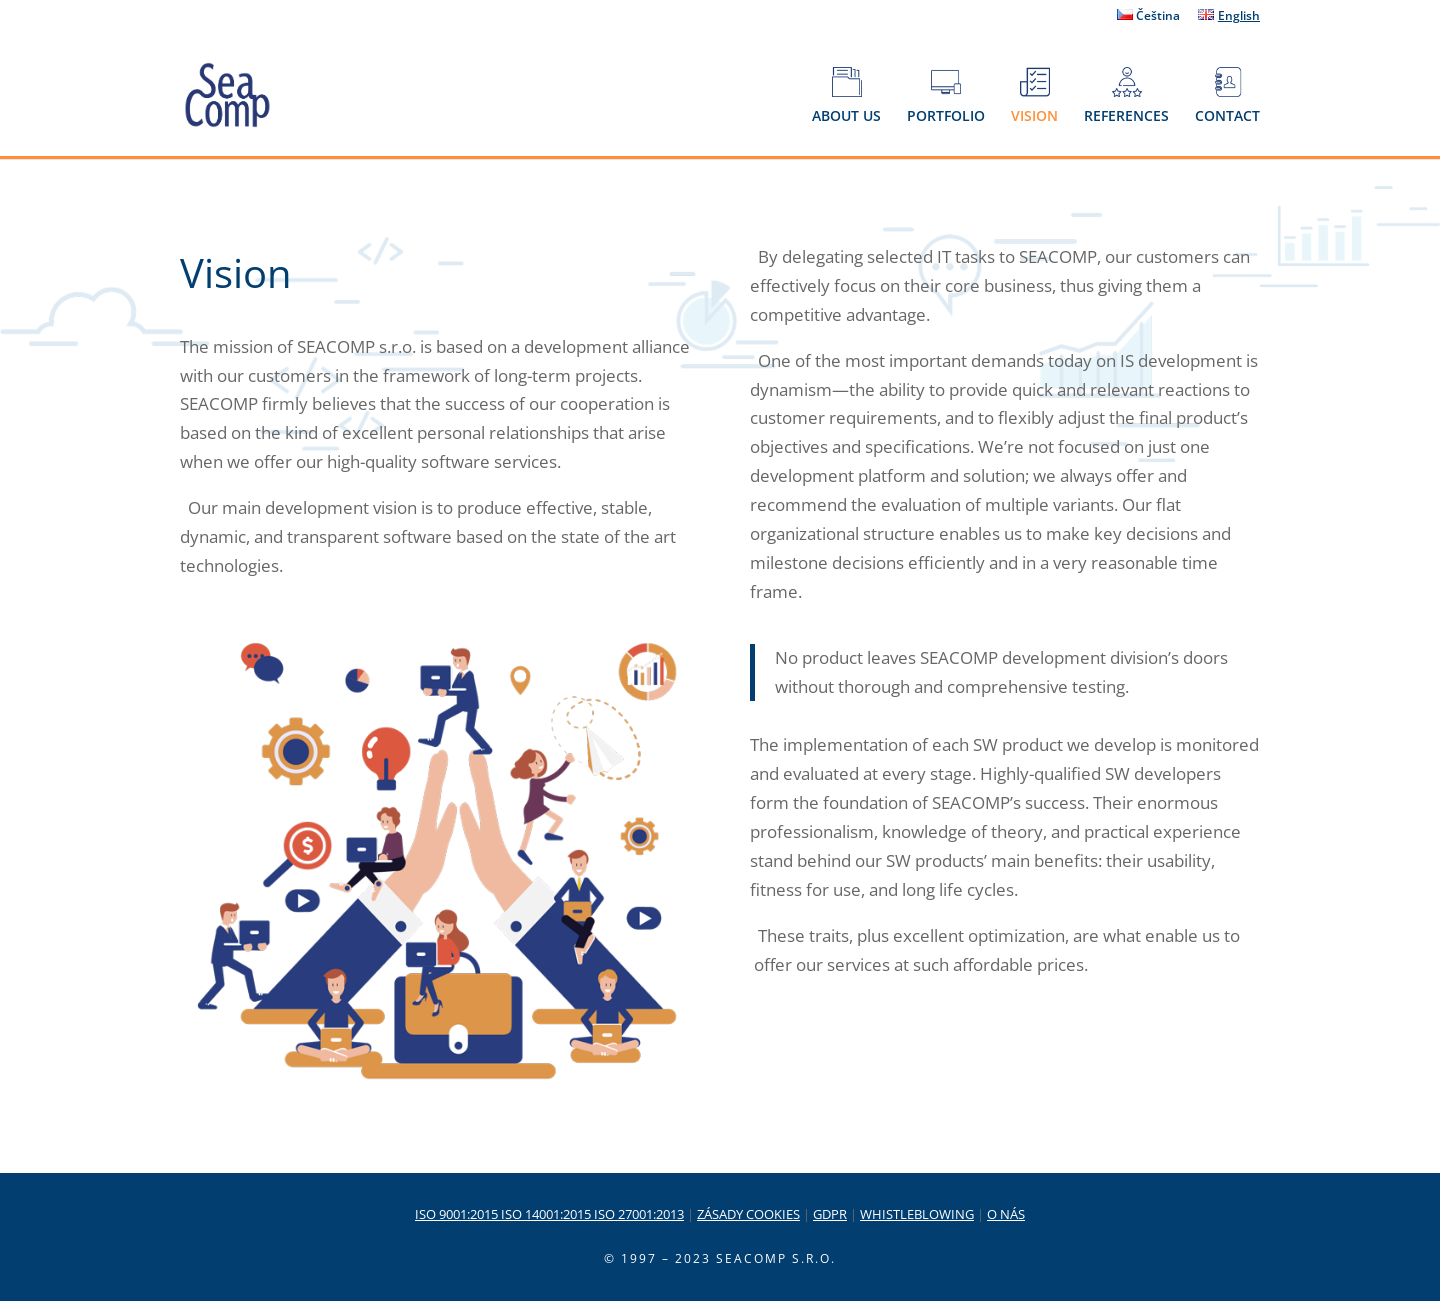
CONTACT (1227, 96)
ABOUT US (846, 96)
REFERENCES (1126, 96)
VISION (1034, 96)
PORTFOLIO (946, 96)
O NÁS (1006, 1214)
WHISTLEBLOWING (917, 1214)
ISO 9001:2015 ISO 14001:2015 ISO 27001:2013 (549, 1214)
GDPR (830, 1214)
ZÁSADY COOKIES (748, 1214)
